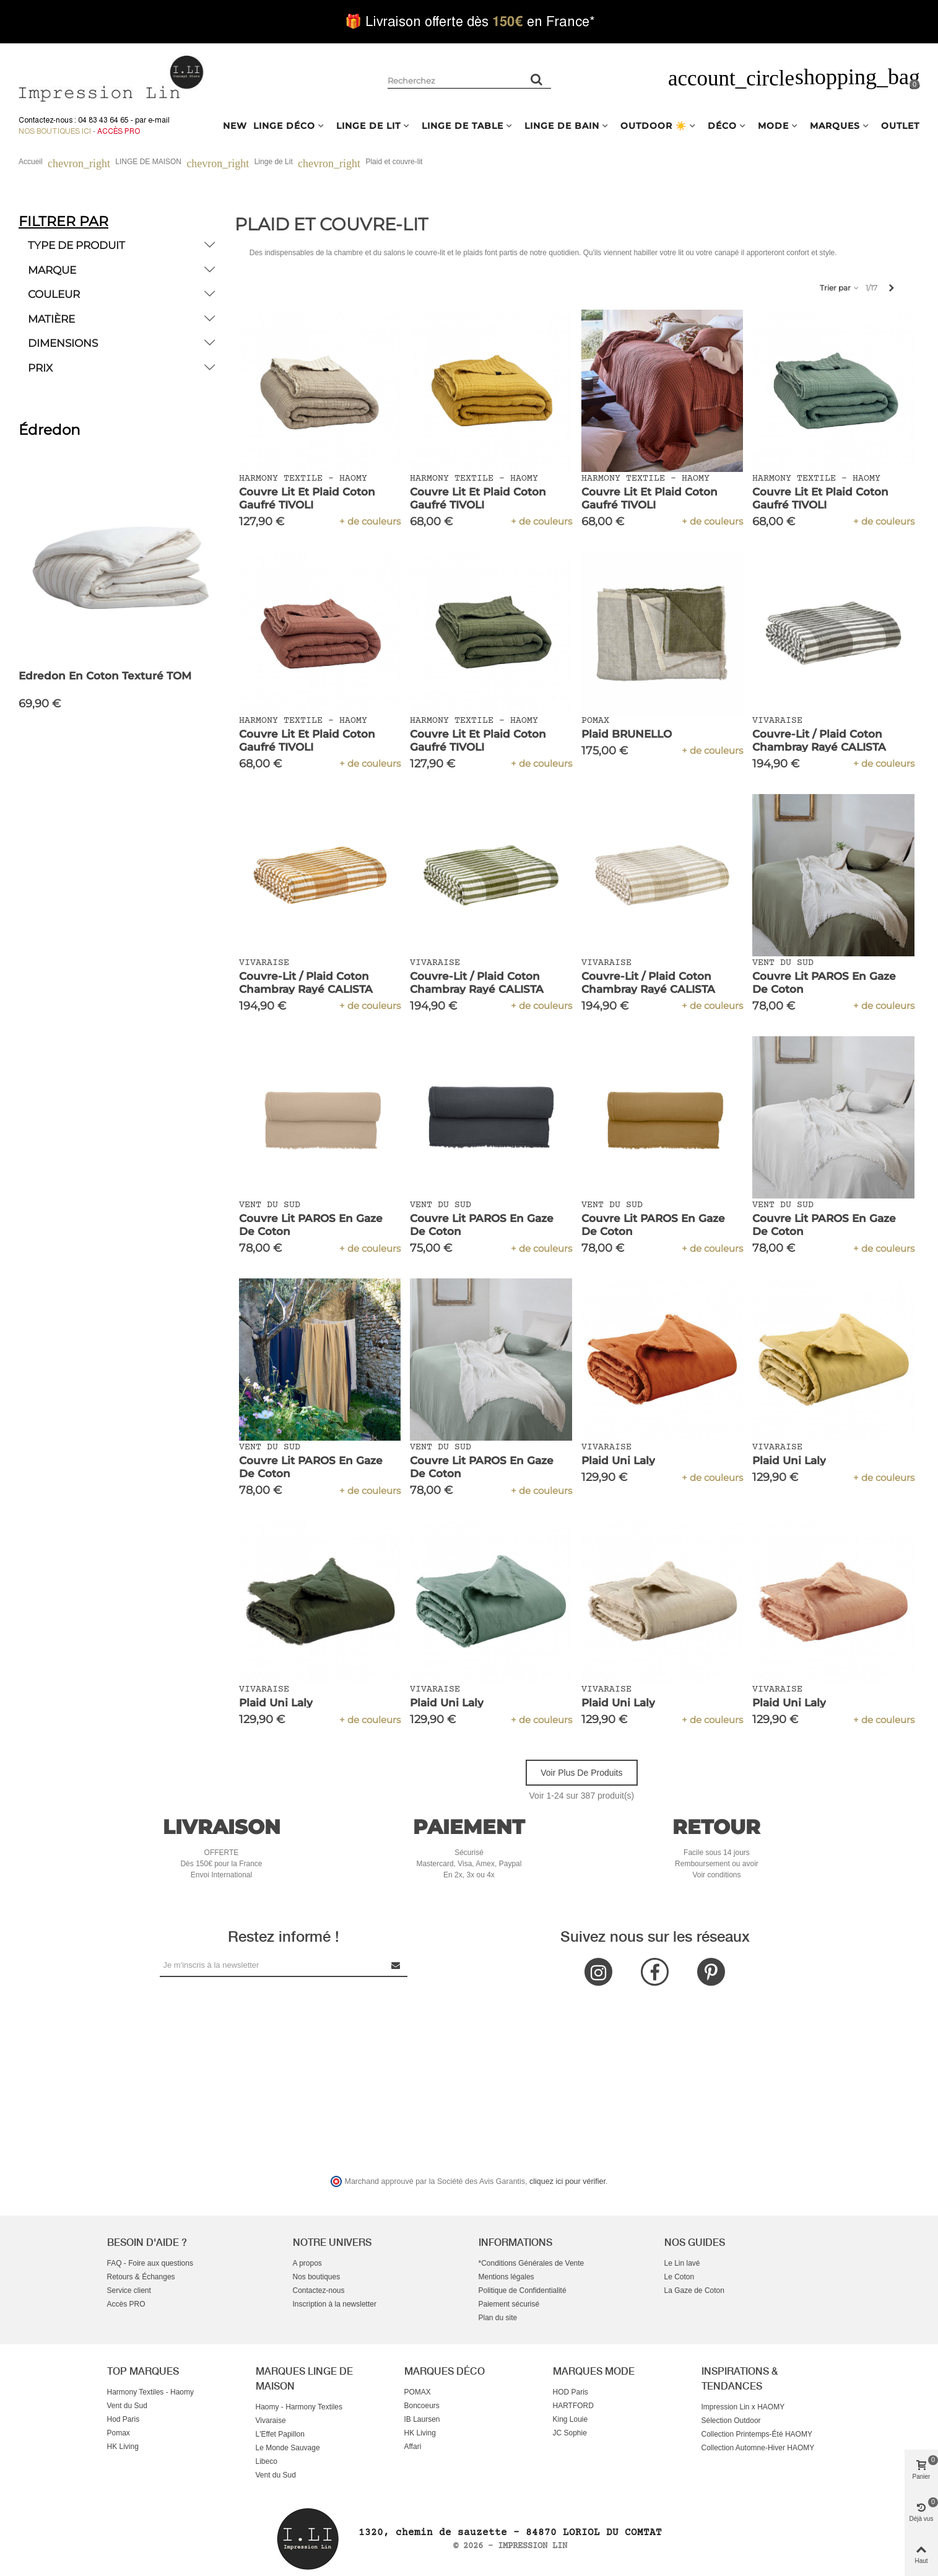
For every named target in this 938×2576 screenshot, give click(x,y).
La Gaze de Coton (694, 2290)
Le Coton (679, 2277)
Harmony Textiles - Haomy (150, 2392)
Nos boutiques (317, 2277)
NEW (235, 125)
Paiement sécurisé (509, 2304)
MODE (773, 125)
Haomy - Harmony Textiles (299, 2407)
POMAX (417, 2392)
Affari (413, 2446)
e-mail (159, 120)
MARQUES (835, 125)
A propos (307, 2263)
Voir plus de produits (581, 1773)
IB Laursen (422, 2419)
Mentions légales (506, 2277)
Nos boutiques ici (55, 131)
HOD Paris (570, 2392)
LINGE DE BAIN (561, 125)
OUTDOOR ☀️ (653, 125)
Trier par (840, 287)
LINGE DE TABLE (462, 125)
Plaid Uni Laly (618, 1460)
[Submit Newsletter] (396, 1965)
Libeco (266, 2461)
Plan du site (498, 2317)
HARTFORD (573, 2405)
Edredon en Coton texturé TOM (105, 676)
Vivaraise (271, 2420)
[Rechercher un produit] (537, 79)
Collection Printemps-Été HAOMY (756, 2434)
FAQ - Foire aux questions (150, 2263)
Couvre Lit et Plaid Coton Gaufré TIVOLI (307, 498)
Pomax (118, 2433)
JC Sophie (570, 2433)
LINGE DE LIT (368, 125)
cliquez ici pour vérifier (567, 2181)
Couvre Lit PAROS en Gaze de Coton (824, 982)
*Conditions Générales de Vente (531, 2263)
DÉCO (722, 125)
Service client (129, 2290)
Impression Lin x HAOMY (743, 2407)
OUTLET (900, 125)
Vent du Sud (127, 2405)
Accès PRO (126, 2304)
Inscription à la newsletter (334, 2304)
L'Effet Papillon (280, 2434)
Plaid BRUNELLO (626, 734)
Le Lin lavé (682, 2263)
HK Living (123, 2446)
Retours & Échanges (141, 2277)
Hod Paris (123, 2419)
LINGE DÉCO (284, 125)
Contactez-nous (319, 2290)
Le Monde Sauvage (288, 2447)
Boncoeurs (422, 2405)
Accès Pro (118, 131)
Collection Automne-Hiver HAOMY (758, 2447)
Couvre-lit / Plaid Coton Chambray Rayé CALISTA (819, 740)
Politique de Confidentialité (523, 2290)
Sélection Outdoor (731, 2420)
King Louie (570, 2419)
